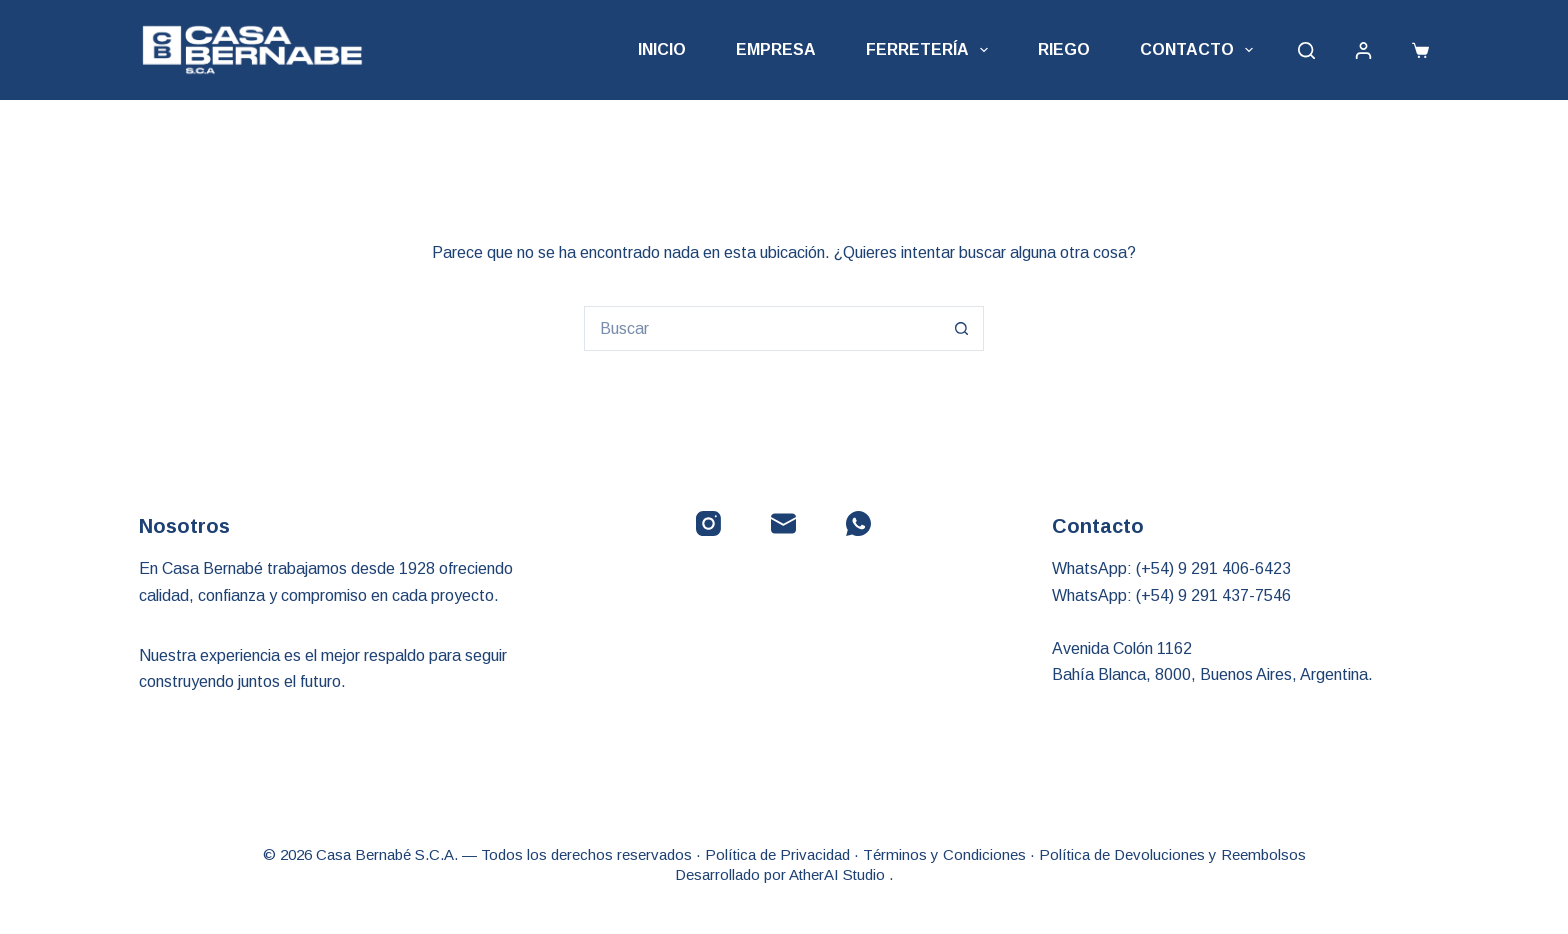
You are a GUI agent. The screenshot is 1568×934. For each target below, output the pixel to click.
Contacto (1200, 50)
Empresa (776, 49)
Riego (1064, 49)
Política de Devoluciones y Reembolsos (1172, 854)
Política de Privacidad (777, 854)
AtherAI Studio (839, 874)
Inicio (662, 49)
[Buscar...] (761, 328)
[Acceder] (1363, 50)
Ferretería (931, 50)
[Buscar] (1306, 50)
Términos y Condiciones (944, 854)
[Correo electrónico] (783, 523)
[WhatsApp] (858, 523)
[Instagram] (708, 523)
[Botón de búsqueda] (961, 328)
